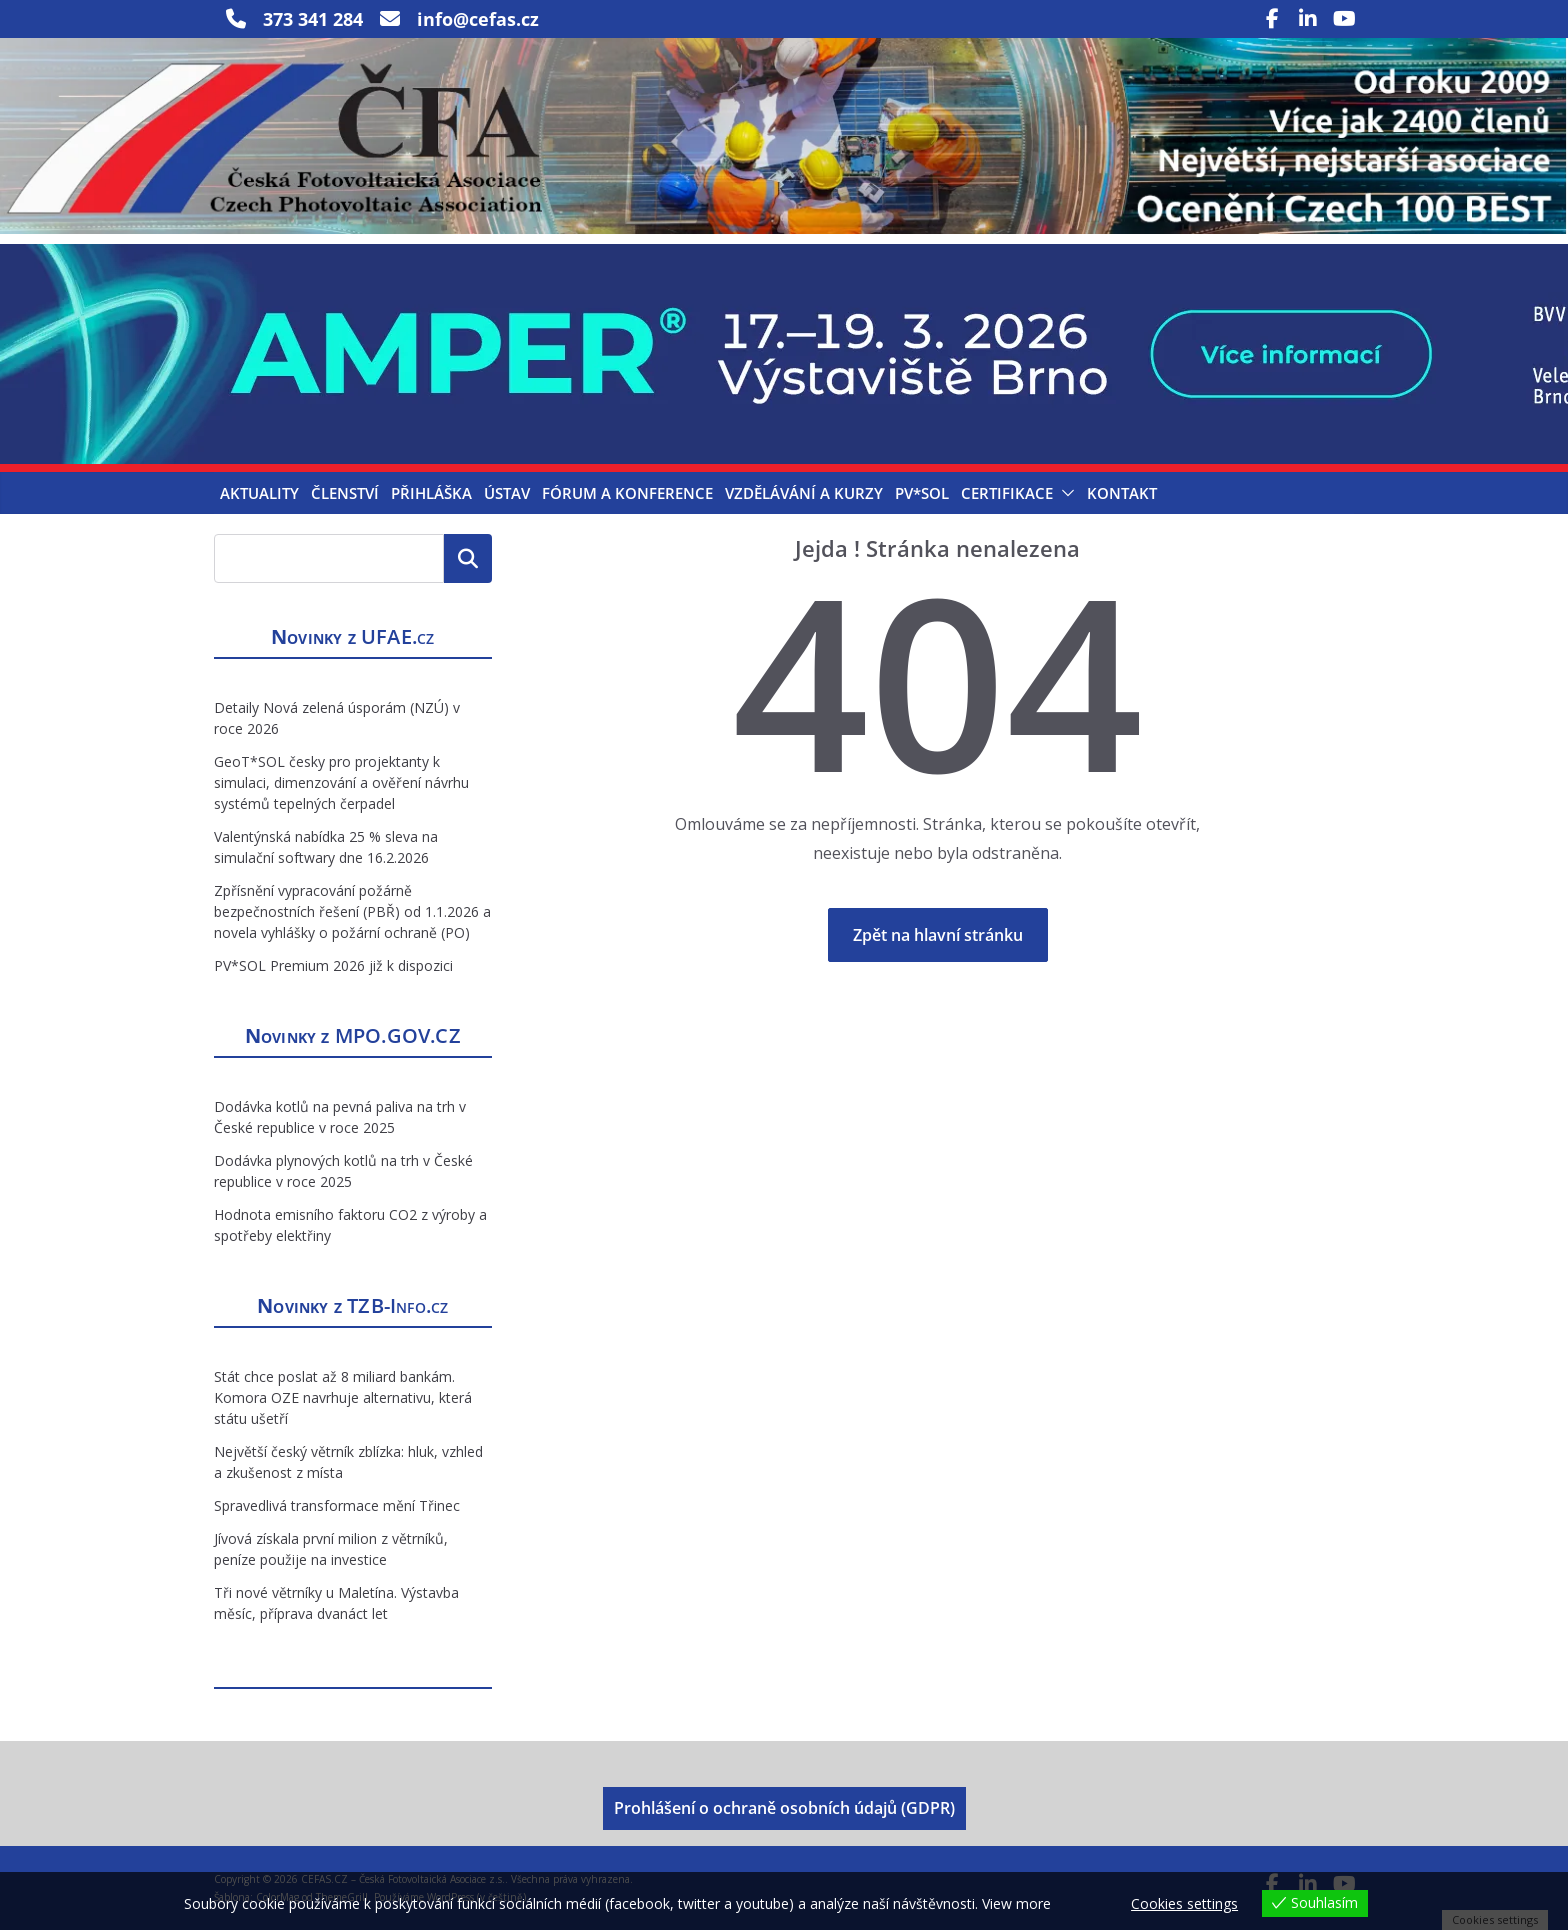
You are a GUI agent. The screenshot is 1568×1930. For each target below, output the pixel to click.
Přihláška (431, 493)
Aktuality (259, 493)
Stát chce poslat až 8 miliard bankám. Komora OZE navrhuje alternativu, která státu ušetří (343, 1397)
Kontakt (1122, 493)
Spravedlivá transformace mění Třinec (337, 1505)
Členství (345, 493)
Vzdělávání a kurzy (804, 493)
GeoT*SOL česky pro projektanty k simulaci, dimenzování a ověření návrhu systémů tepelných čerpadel (341, 782)
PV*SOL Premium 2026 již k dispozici (333, 965)
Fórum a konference (627, 493)
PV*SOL (922, 493)
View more (1016, 1903)
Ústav (507, 493)
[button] (1064, 493)
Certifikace (1007, 493)
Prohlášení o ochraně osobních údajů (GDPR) (784, 1808)
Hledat (468, 558)
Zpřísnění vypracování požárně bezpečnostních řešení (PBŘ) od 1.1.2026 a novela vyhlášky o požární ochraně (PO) (352, 911)
